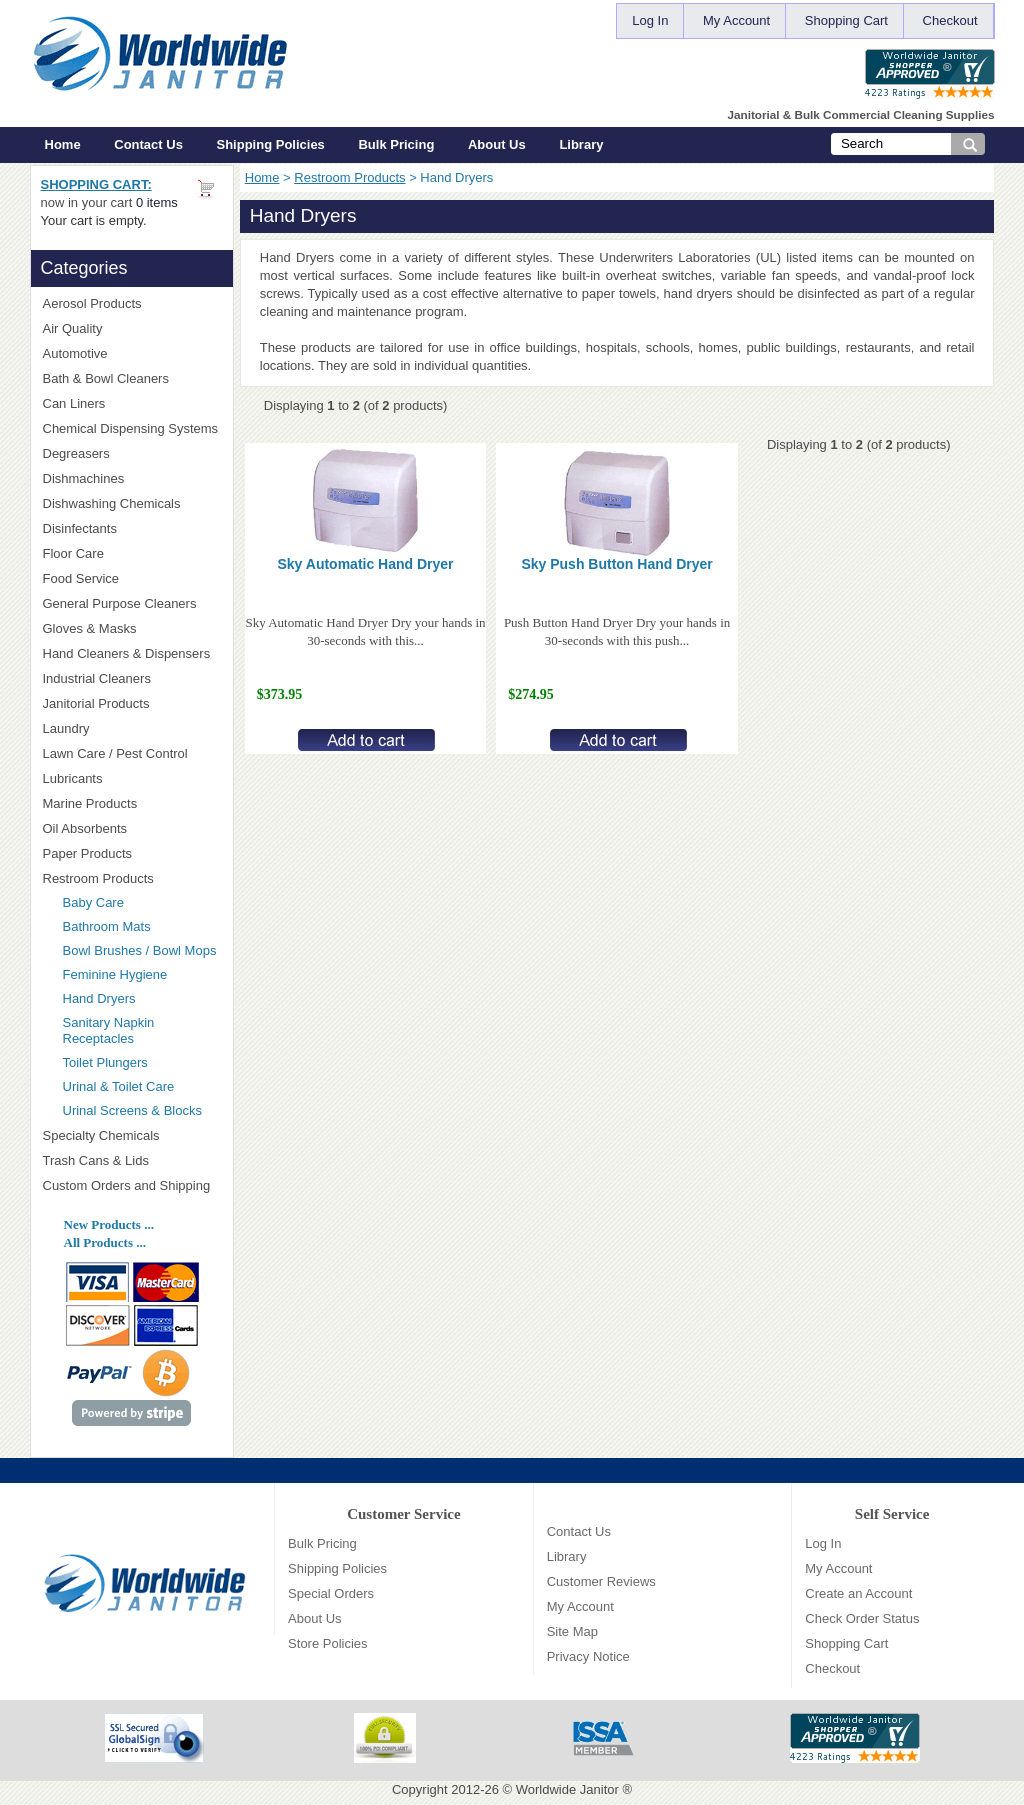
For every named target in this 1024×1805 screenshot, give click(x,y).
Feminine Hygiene (115, 974)
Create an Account (858, 1593)
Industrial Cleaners (97, 678)
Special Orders (331, 1593)
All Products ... (105, 1242)
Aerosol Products (132, 303)
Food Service (81, 578)
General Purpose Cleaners (120, 603)
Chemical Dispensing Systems (132, 429)
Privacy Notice (588, 1656)
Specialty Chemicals (132, 1135)
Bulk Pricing (396, 144)
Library (581, 144)
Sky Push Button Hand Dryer (616, 564)
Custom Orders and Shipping (132, 1186)
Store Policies (327, 1643)
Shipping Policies (271, 144)
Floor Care (132, 553)
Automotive (75, 353)
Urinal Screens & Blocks (132, 1110)
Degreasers (76, 453)
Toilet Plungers (105, 1062)
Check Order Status (862, 1618)
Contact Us (148, 144)
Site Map (572, 1631)
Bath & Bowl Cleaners (106, 378)
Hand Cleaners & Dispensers (132, 654)
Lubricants (73, 778)
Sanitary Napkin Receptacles (109, 1030)
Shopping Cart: (96, 184)
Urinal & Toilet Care (119, 1086)
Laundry (132, 728)
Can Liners (132, 403)
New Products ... (109, 1224)
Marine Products (90, 803)
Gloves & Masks (132, 628)
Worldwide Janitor (567, 1789)
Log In (650, 20)
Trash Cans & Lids (132, 1160)
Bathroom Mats (107, 926)
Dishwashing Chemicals (132, 503)
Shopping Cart (846, 20)
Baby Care (93, 902)
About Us (497, 144)
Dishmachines (132, 478)
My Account (736, 20)
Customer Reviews (601, 1581)
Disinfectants (132, 528)
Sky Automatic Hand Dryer (365, 564)
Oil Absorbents (132, 828)
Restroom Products (349, 177)
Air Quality (132, 328)
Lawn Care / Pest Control (132, 753)
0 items (157, 202)
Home (63, 144)
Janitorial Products (132, 703)
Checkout (950, 20)
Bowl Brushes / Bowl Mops (140, 950)
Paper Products (132, 853)
